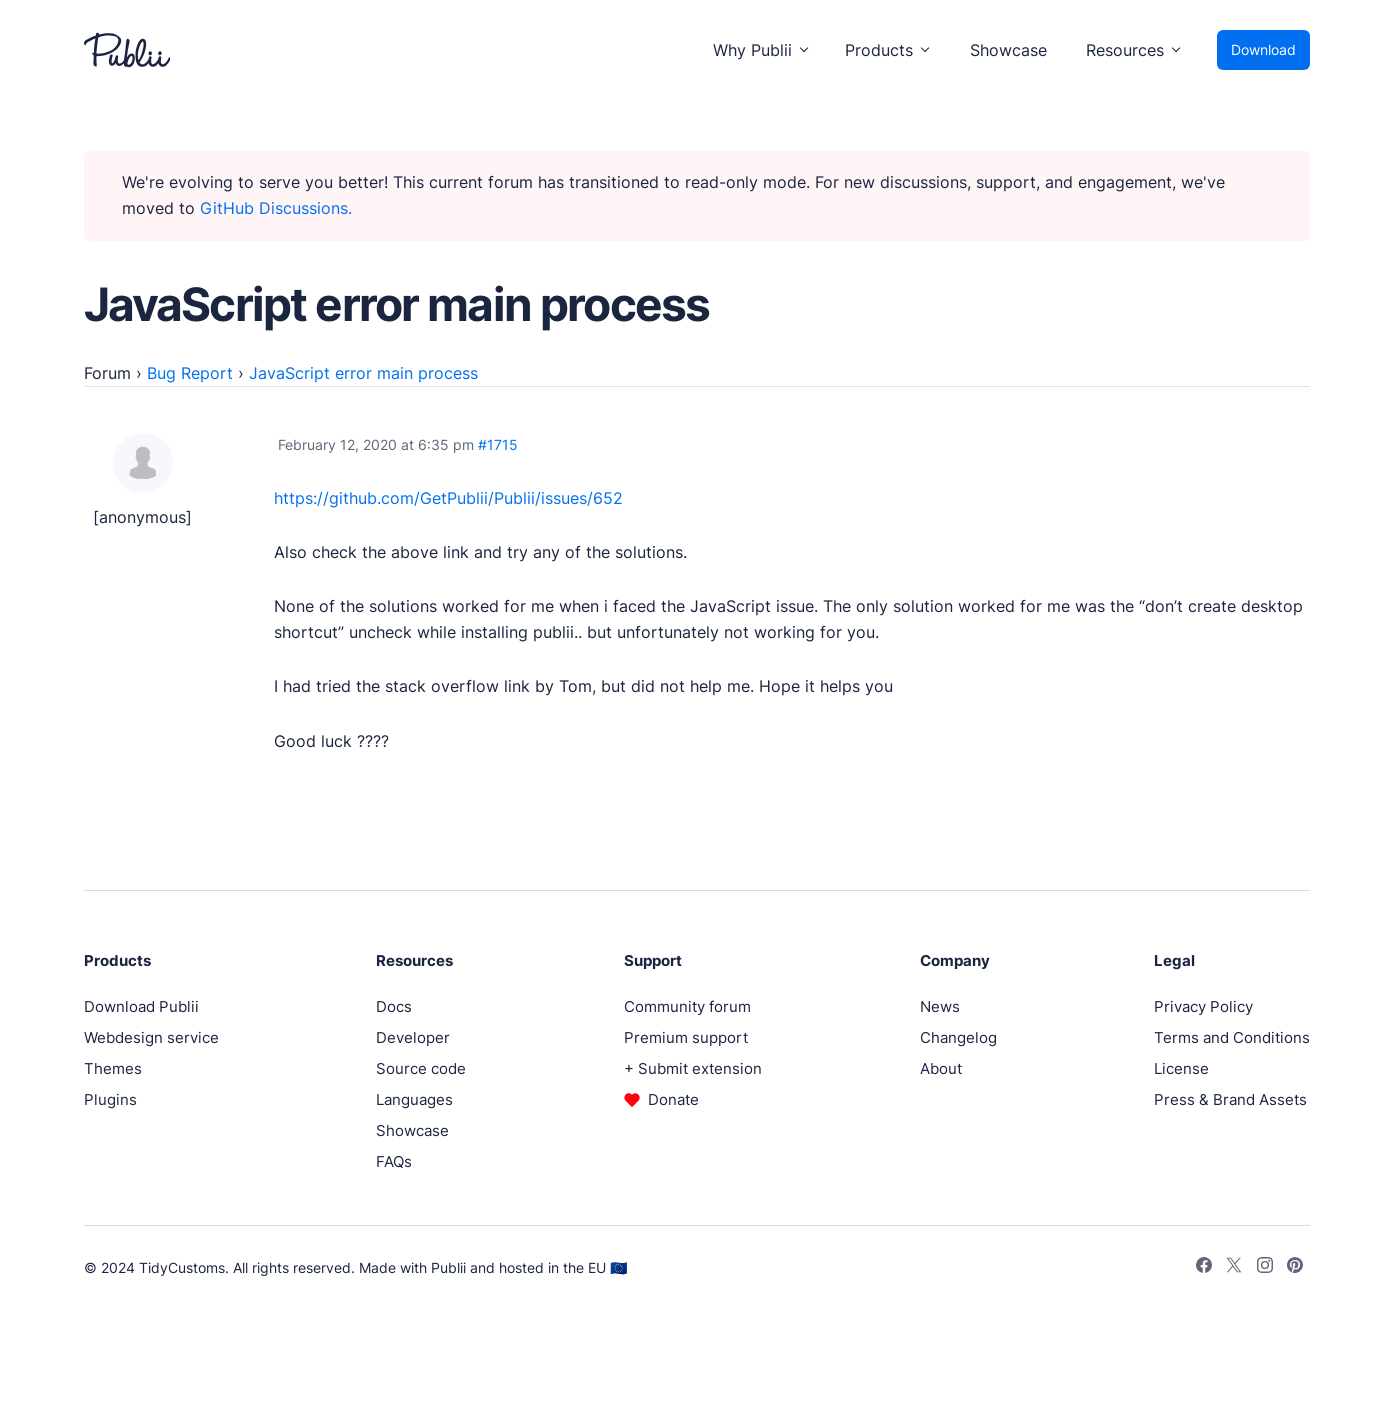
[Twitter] (1234, 1268)
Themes (113, 1068)
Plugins (110, 1099)
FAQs (394, 1161)
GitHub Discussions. (276, 208)
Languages (414, 1099)
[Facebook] (1204, 1268)
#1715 (498, 444)
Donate (673, 1099)
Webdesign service (151, 1037)
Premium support (686, 1037)
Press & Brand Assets (1230, 1099)
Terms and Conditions (1232, 1037)
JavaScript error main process (363, 373)
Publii (448, 1267)
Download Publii (141, 1006)
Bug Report (190, 373)
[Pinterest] (1295, 1268)
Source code (421, 1068)
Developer (413, 1037)
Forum (107, 373)
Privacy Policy (1203, 1006)
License (1181, 1068)
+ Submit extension (693, 1068)
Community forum (687, 1006)
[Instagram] (1265, 1268)
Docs (394, 1006)
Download (1263, 49)
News (940, 1006)
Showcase (1008, 50)
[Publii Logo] (127, 50)
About (941, 1068)
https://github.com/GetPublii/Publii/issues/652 (448, 498)
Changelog (958, 1037)
